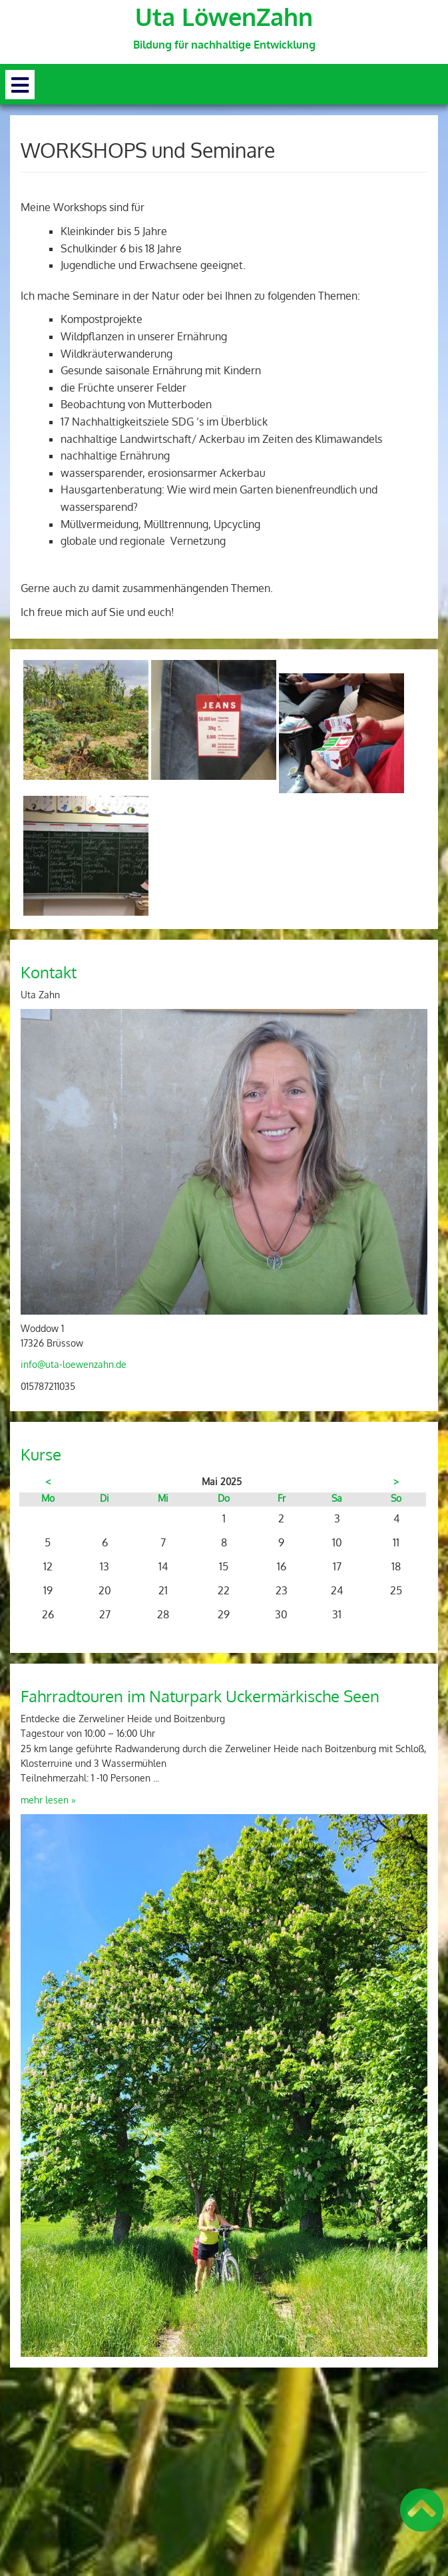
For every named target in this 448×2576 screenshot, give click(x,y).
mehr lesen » (48, 1799)
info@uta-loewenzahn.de (73, 1364)
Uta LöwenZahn (224, 16)
